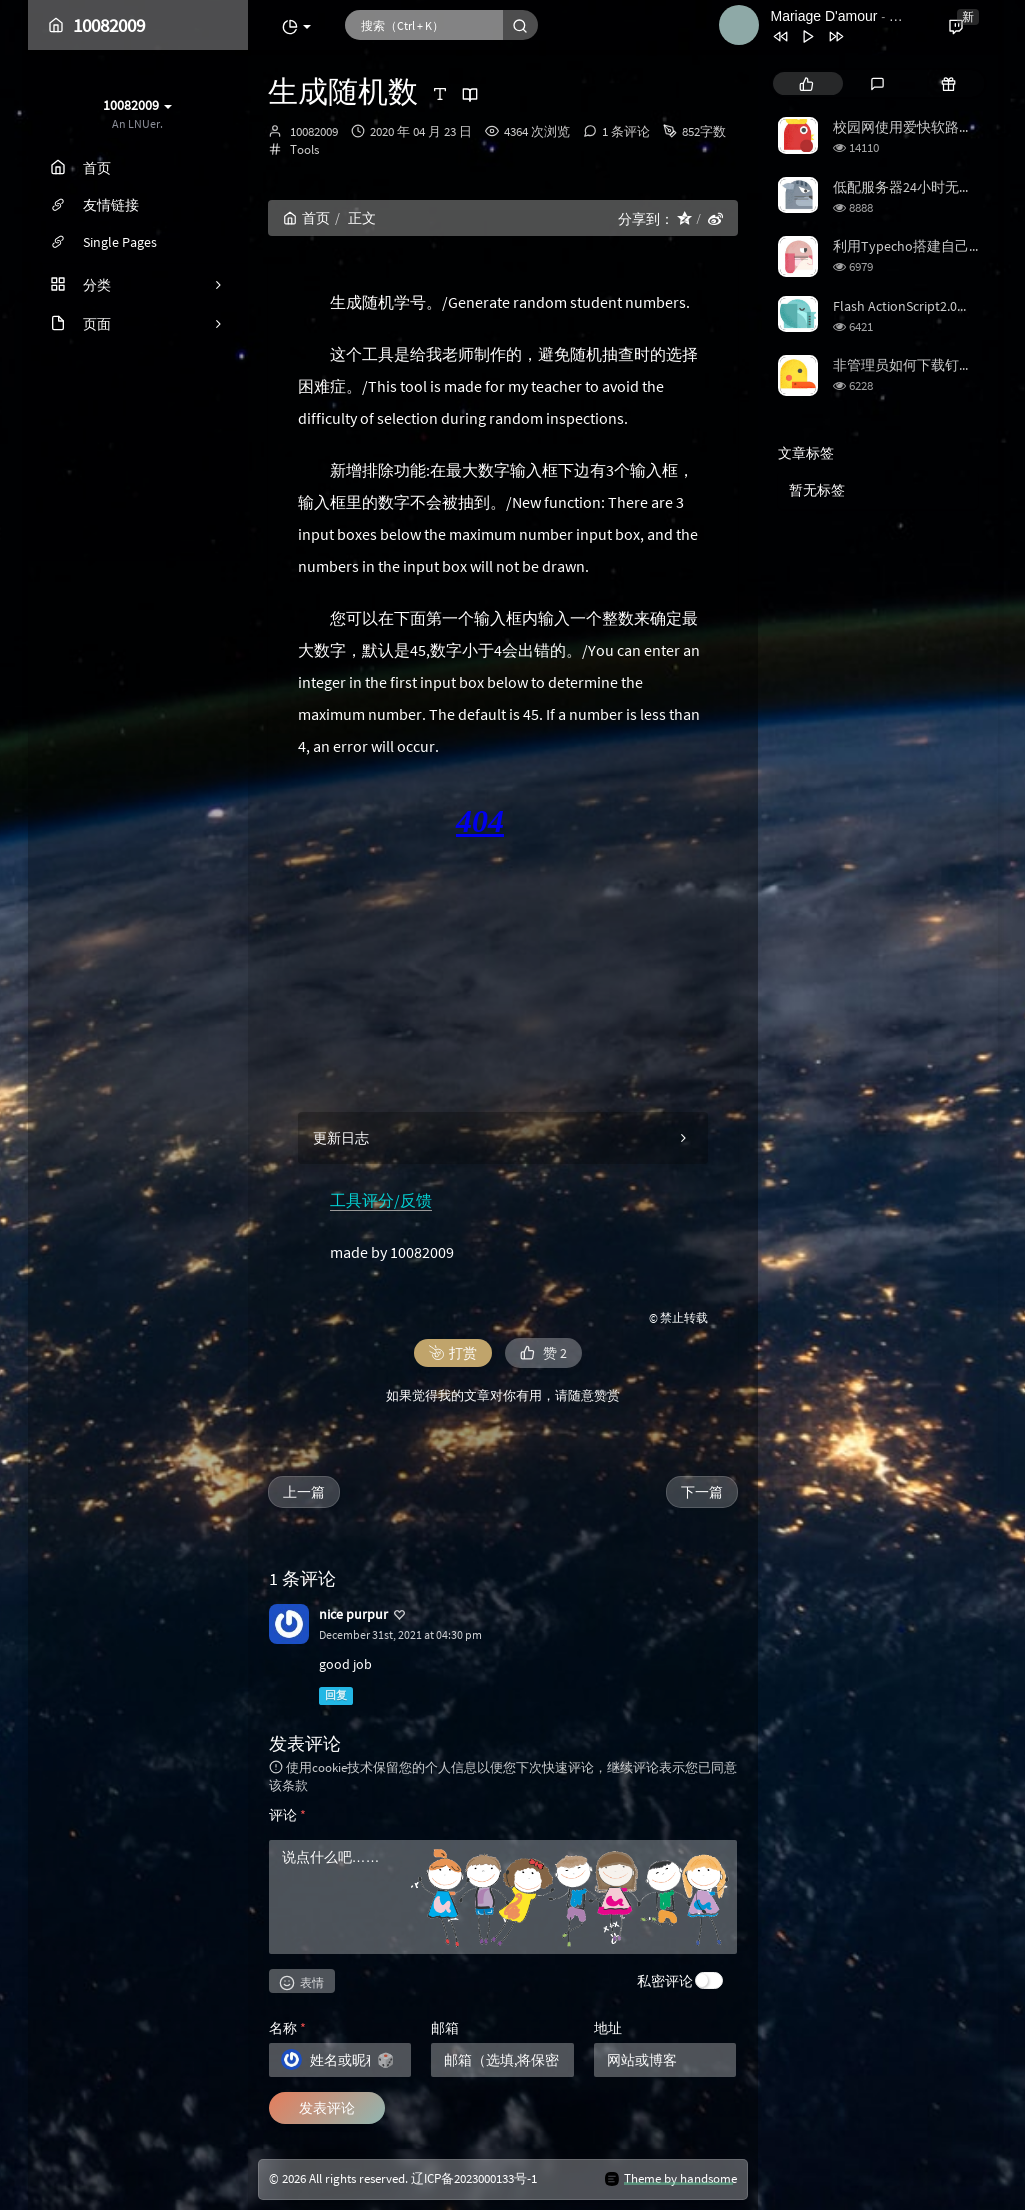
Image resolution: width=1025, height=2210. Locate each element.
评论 (287, 1815)
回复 (336, 1695)
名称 (287, 2028)
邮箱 (445, 2028)
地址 (608, 2028)
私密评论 (665, 1981)
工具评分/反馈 (381, 1200)
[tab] (806, 83)
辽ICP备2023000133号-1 (474, 2178)
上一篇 (304, 1492)
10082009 (314, 131)
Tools (304, 149)
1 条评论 (626, 131)
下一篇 (702, 1492)
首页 (306, 218)
